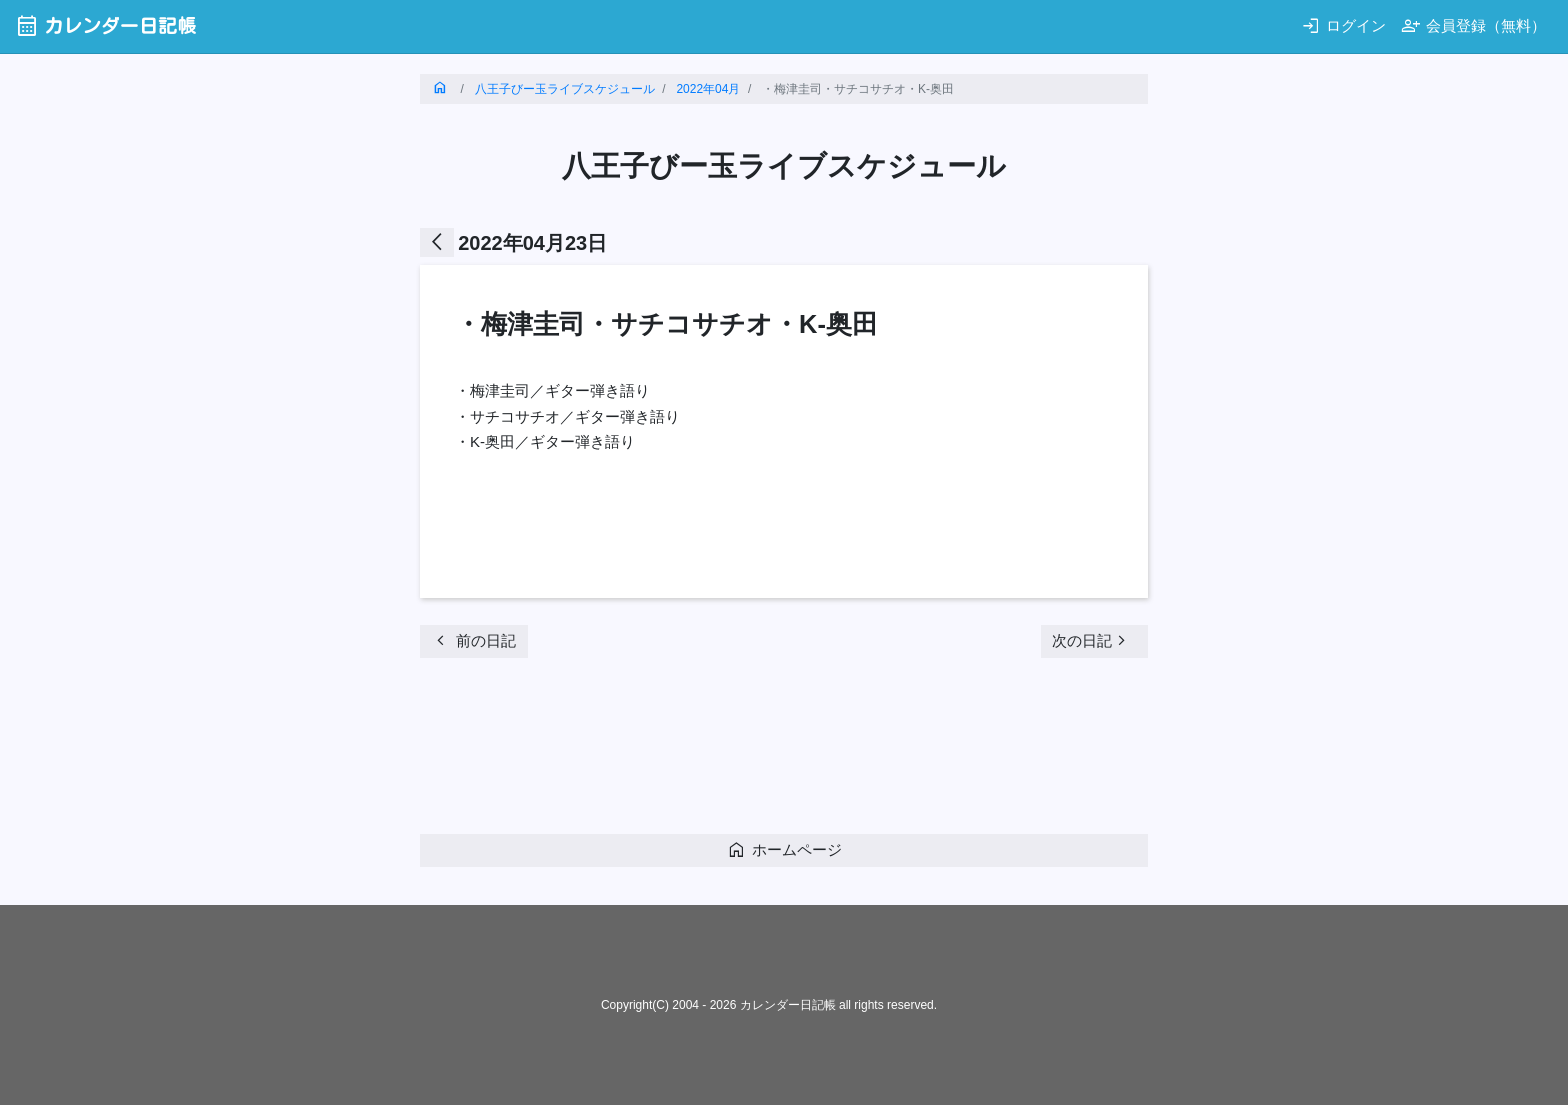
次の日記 (1092, 640)
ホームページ (784, 849)
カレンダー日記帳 (105, 25)
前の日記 (473, 640)
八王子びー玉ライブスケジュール (565, 89)
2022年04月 (708, 89)
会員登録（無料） (1473, 25)
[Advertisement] (784, 752)
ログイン (1343, 25)
